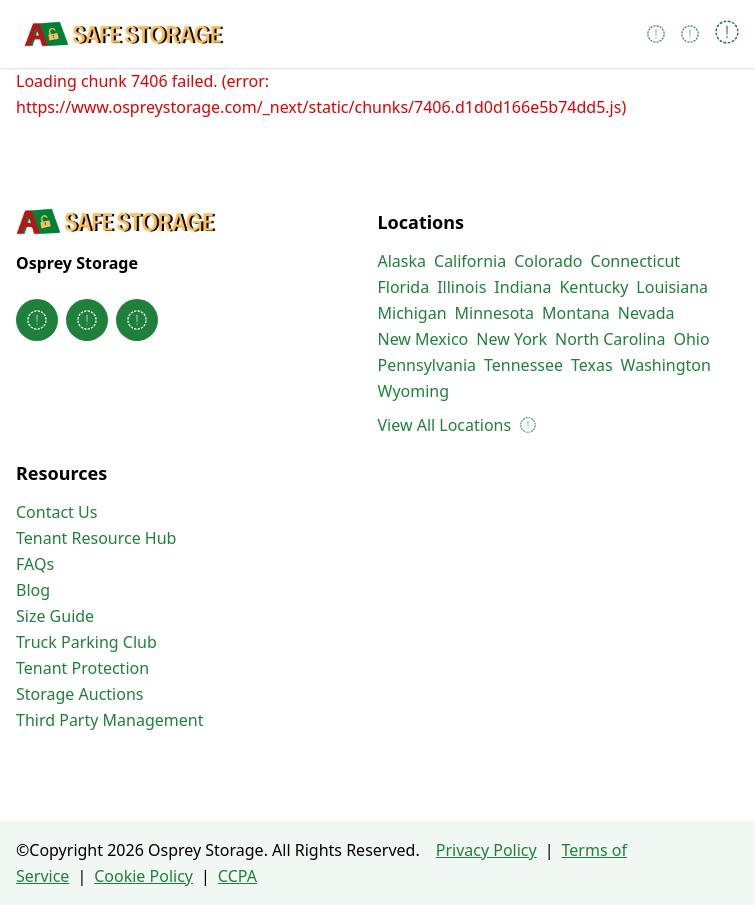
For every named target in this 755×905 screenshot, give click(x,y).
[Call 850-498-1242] (656, 34)
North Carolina (610, 339)
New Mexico (423, 339)
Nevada (646, 313)
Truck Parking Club (86, 642)
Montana (576, 313)
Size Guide (55, 616)
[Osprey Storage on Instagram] (87, 320)
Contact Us (56, 512)
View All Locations (457, 425)
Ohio (691, 339)
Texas (592, 365)
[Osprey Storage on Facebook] (37, 320)
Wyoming (414, 391)
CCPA (237, 876)
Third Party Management (109, 720)
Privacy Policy (486, 850)
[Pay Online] (690, 34)
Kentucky (593, 287)
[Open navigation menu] (727, 34)
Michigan (412, 313)
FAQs (35, 564)
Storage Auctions (79, 694)
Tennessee (523, 365)
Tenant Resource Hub (96, 538)
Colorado (548, 261)
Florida (404, 287)
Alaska (402, 261)
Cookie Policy (143, 876)
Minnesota (495, 313)
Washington (666, 365)
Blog (33, 590)
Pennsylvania (427, 365)
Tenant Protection (82, 668)
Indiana (522, 287)
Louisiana (672, 287)
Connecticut (636, 261)
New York (511, 339)
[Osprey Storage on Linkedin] (137, 320)
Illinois (461, 287)
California (470, 261)
